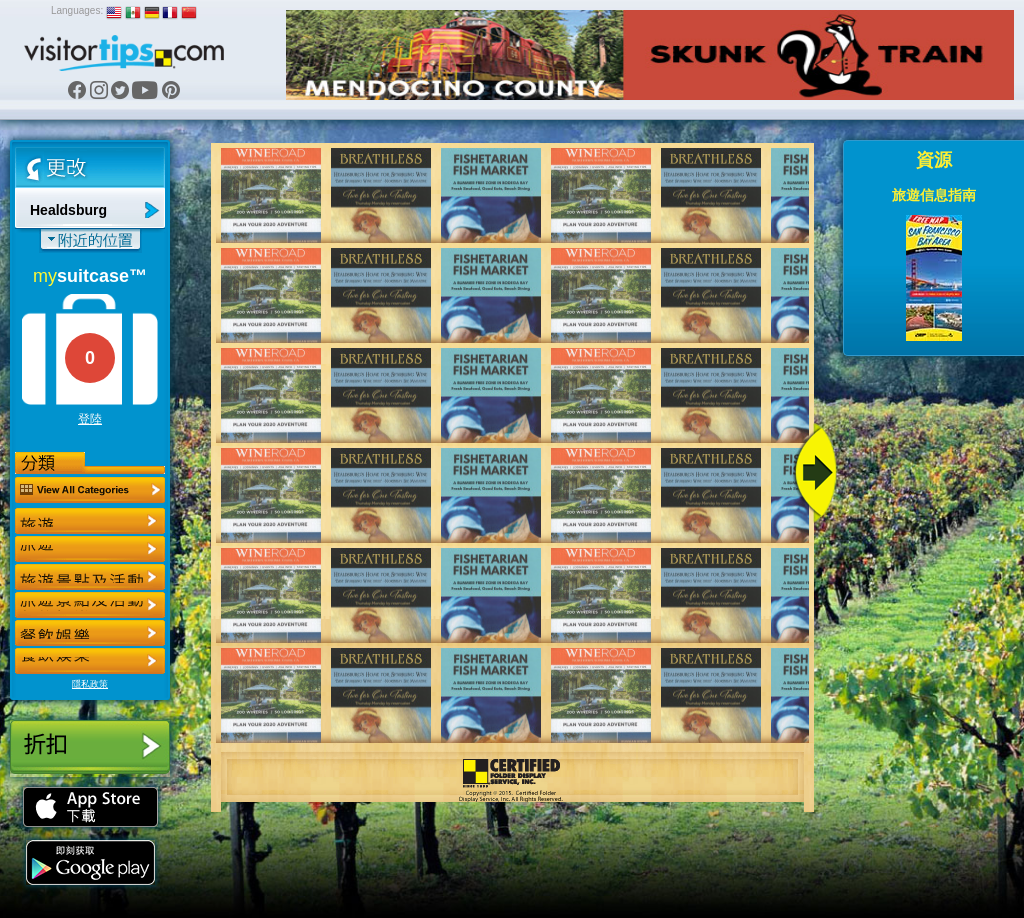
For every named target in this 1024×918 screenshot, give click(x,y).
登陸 (90, 419)
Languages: (77, 10)
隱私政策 (90, 684)
